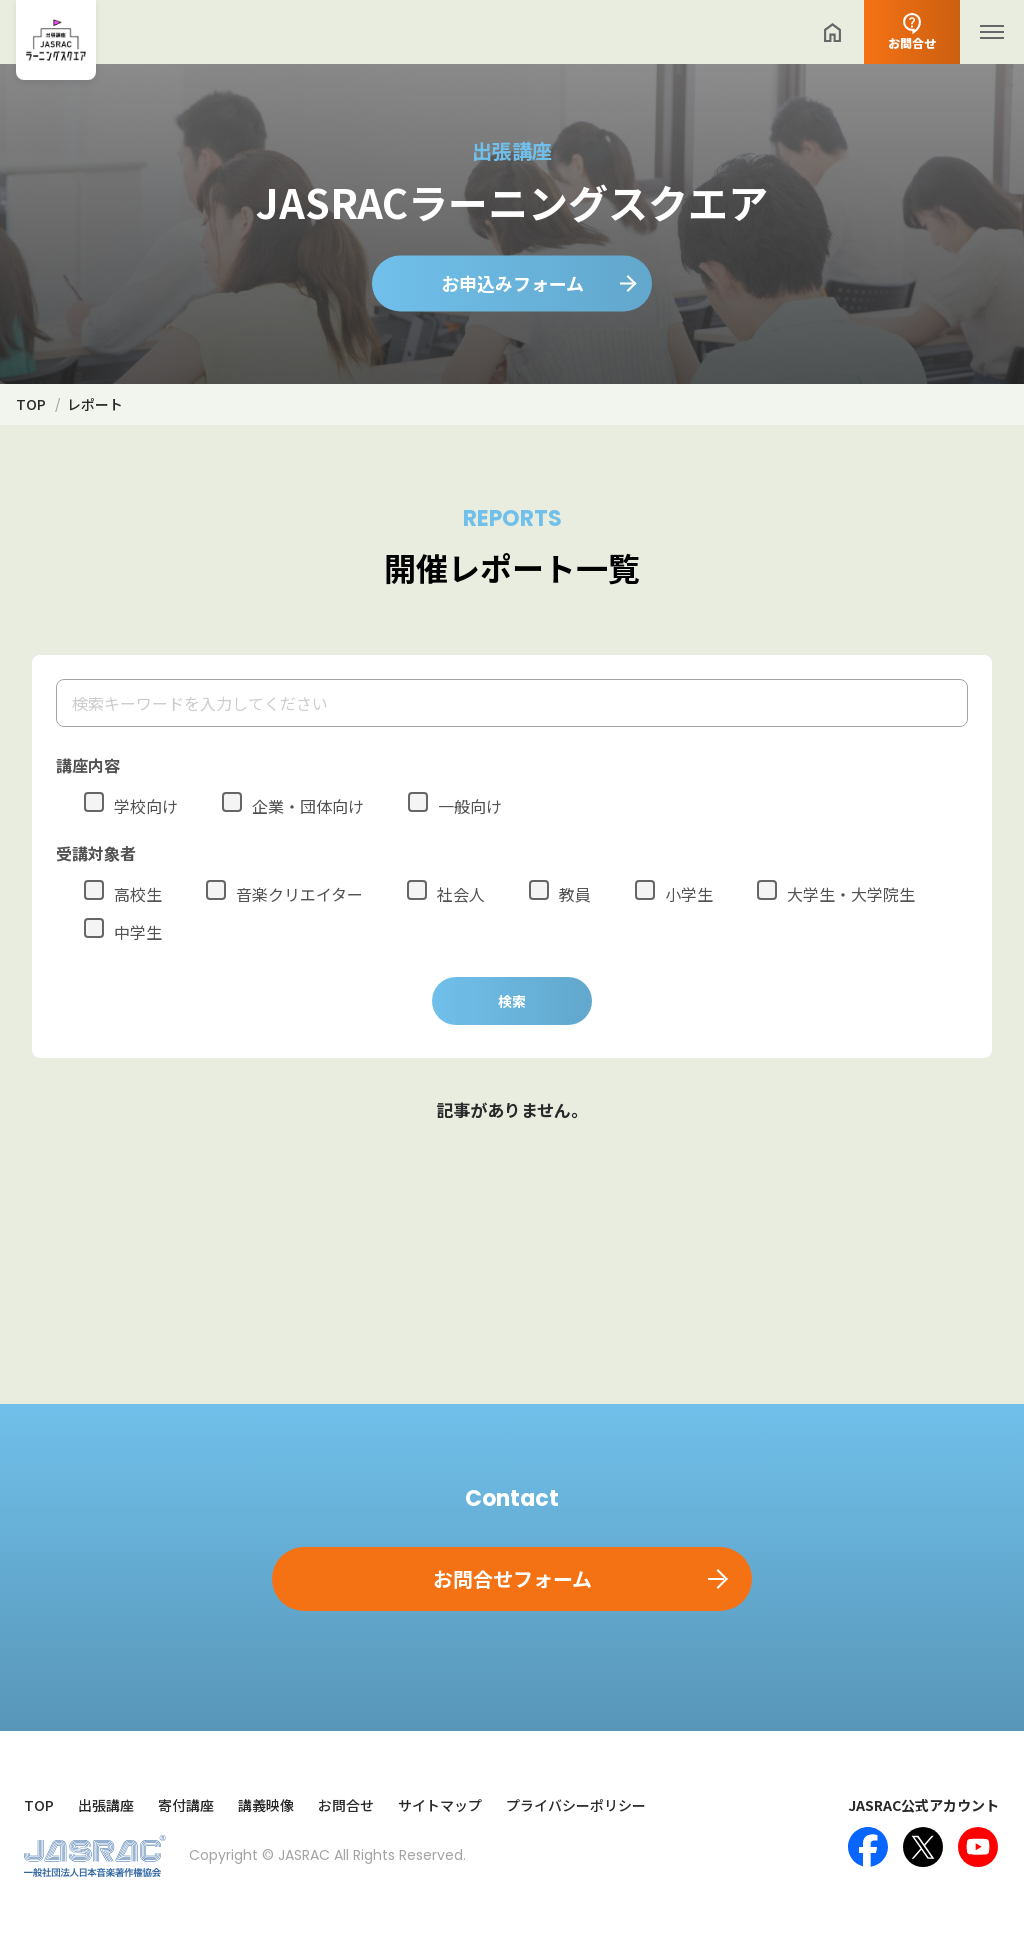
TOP (39, 1805)
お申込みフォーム (512, 283)
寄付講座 (186, 1805)
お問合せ (346, 1805)
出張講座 (106, 1805)
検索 (512, 1001)
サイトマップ (440, 1805)
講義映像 (266, 1805)
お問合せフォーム (512, 1578)
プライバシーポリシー (576, 1805)
